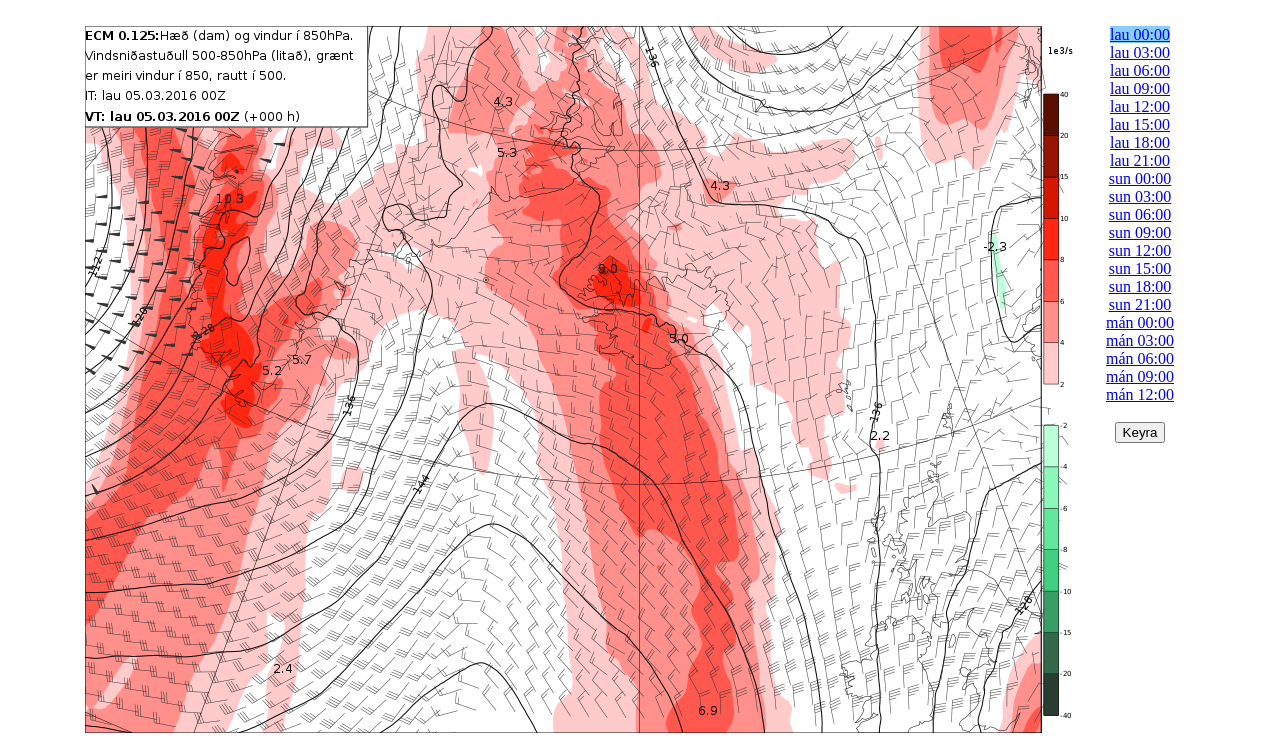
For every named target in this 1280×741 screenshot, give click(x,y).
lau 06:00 (1140, 70)
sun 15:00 (1140, 268)
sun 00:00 (1140, 178)
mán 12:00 (1140, 394)
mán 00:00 (1140, 322)
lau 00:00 (1140, 34)
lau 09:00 (1140, 88)
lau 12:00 (1140, 106)
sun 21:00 (1140, 304)
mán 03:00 (1140, 340)
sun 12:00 (1140, 250)
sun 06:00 (1140, 214)
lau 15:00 (1140, 124)
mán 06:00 (1140, 358)
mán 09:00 (1140, 376)
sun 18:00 (1140, 286)
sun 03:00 (1140, 196)
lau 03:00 (1140, 52)
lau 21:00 (1140, 160)
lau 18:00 (1140, 142)
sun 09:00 (1140, 232)
